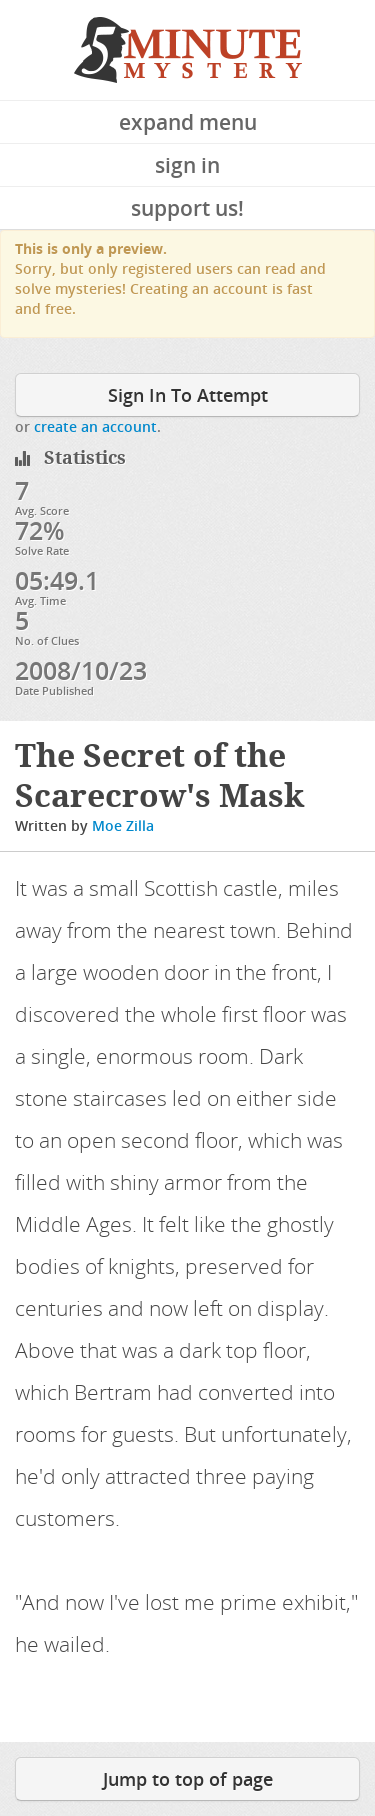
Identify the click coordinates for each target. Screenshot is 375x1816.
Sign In (187, 165)
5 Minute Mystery (188, 50)
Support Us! (187, 208)
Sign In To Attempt (188, 395)
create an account (95, 426)
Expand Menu (188, 122)
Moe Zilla (123, 825)
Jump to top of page (188, 1779)
